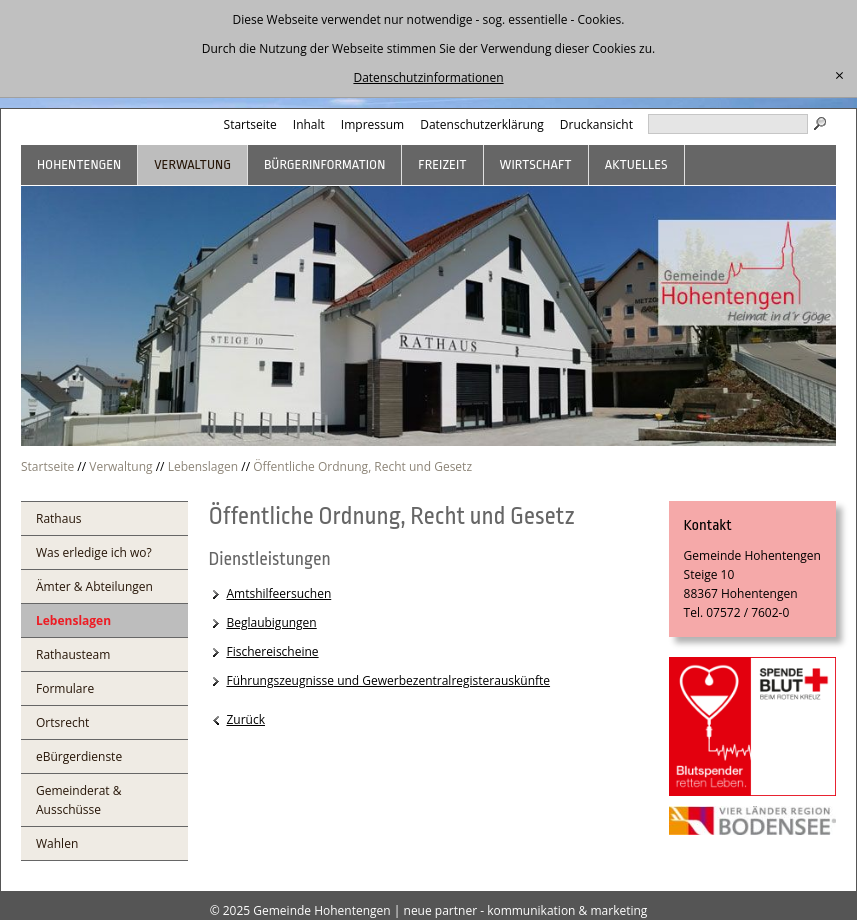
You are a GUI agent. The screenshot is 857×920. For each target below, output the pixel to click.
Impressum (372, 124)
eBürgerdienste (79, 756)
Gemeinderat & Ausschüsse (79, 800)
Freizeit (442, 164)
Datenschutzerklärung (482, 124)
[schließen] (839, 76)
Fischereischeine (272, 651)
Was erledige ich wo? (94, 552)
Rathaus (58, 518)
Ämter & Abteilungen (94, 586)
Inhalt (309, 124)
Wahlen (57, 843)
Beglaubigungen (271, 622)
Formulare (65, 688)
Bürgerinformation (324, 164)
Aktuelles (636, 164)
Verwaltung (192, 164)
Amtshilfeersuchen (278, 593)
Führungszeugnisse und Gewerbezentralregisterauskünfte (388, 680)
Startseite (250, 124)
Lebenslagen (203, 466)
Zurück (245, 719)
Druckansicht (596, 124)
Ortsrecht (62, 722)
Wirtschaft (536, 164)
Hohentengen (79, 164)
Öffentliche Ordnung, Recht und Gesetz (362, 466)
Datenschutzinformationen (428, 77)
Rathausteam (73, 654)
